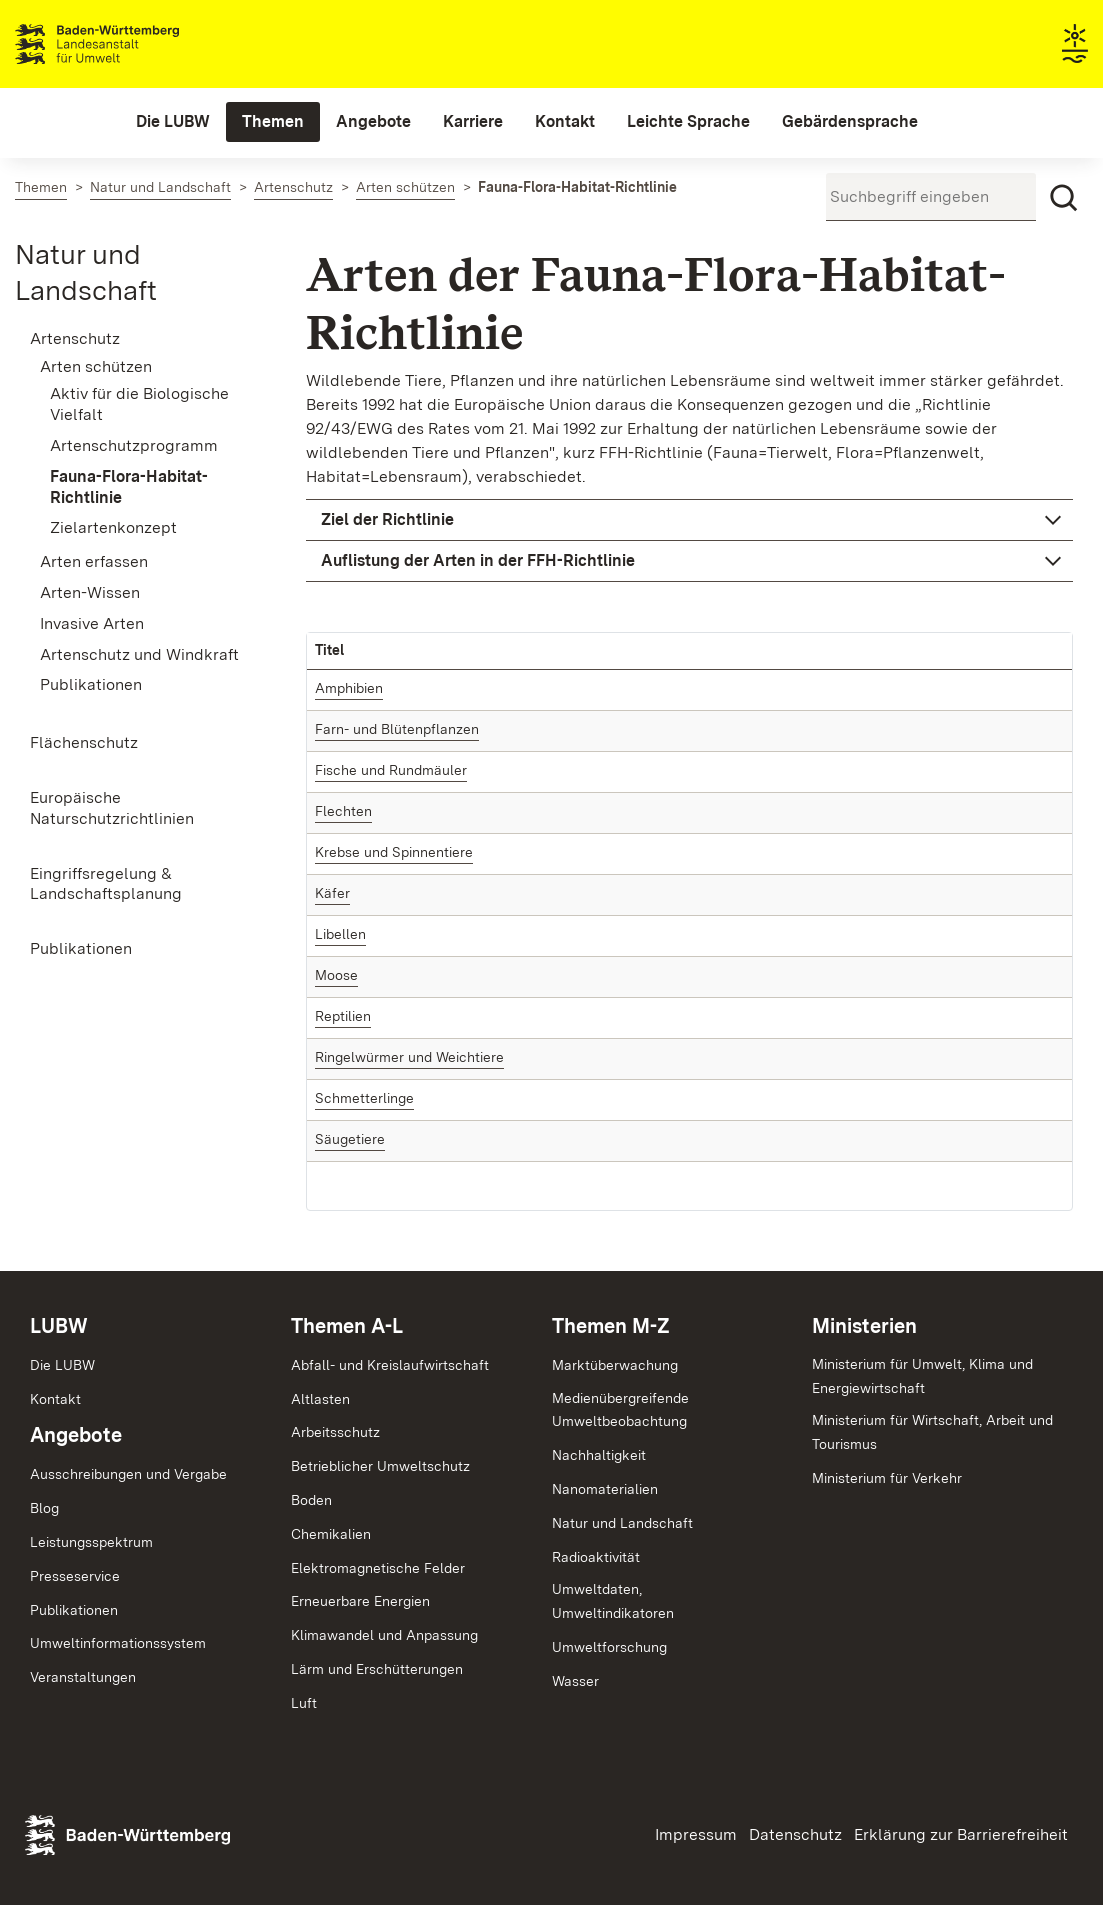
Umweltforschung (609, 1647)
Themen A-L (347, 1326)
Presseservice (75, 1576)
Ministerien (864, 1326)
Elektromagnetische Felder (378, 1568)
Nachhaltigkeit (599, 1455)
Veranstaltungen (83, 1677)
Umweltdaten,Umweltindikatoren (613, 1601)
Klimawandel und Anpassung (384, 1635)
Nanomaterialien (605, 1489)
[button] (689, 520)
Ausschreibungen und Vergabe (128, 1474)
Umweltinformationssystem (118, 1643)
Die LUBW (62, 1365)
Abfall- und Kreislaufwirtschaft (390, 1365)
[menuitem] (173, 122)
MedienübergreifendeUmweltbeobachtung (620, 1410)
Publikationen (74, 1610)
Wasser (575, 1681)
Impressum (696, 1834)
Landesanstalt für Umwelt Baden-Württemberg (132, 44)
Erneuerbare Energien (360, 1601)
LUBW (59, 1326)
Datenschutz (795, 1834)
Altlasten (320, 1399)
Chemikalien (331, 1534)
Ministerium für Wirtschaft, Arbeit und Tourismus (932, 1432)
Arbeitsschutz (335, 1432)
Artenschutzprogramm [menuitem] (134, 445)
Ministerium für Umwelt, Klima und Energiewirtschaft (922, 1376)
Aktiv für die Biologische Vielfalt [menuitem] (139, 404)
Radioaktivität (596, 1557)
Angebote (76, 1435)
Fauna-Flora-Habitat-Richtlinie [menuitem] (129, 487)
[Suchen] (1064, 198)
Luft (304, 1703)
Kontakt (55, 1399)
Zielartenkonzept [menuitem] (113, 527)
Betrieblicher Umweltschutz (380, 1466)
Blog (44, 1508)
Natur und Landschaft (622, 1523)
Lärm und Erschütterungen (377, 1669)
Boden (311, 1500)
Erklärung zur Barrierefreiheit (961, 1834)
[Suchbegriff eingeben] (931, 197)
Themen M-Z (611, 1326)
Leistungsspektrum (91, 1542)
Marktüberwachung (615, 1365)
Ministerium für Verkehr (887, 1478)
